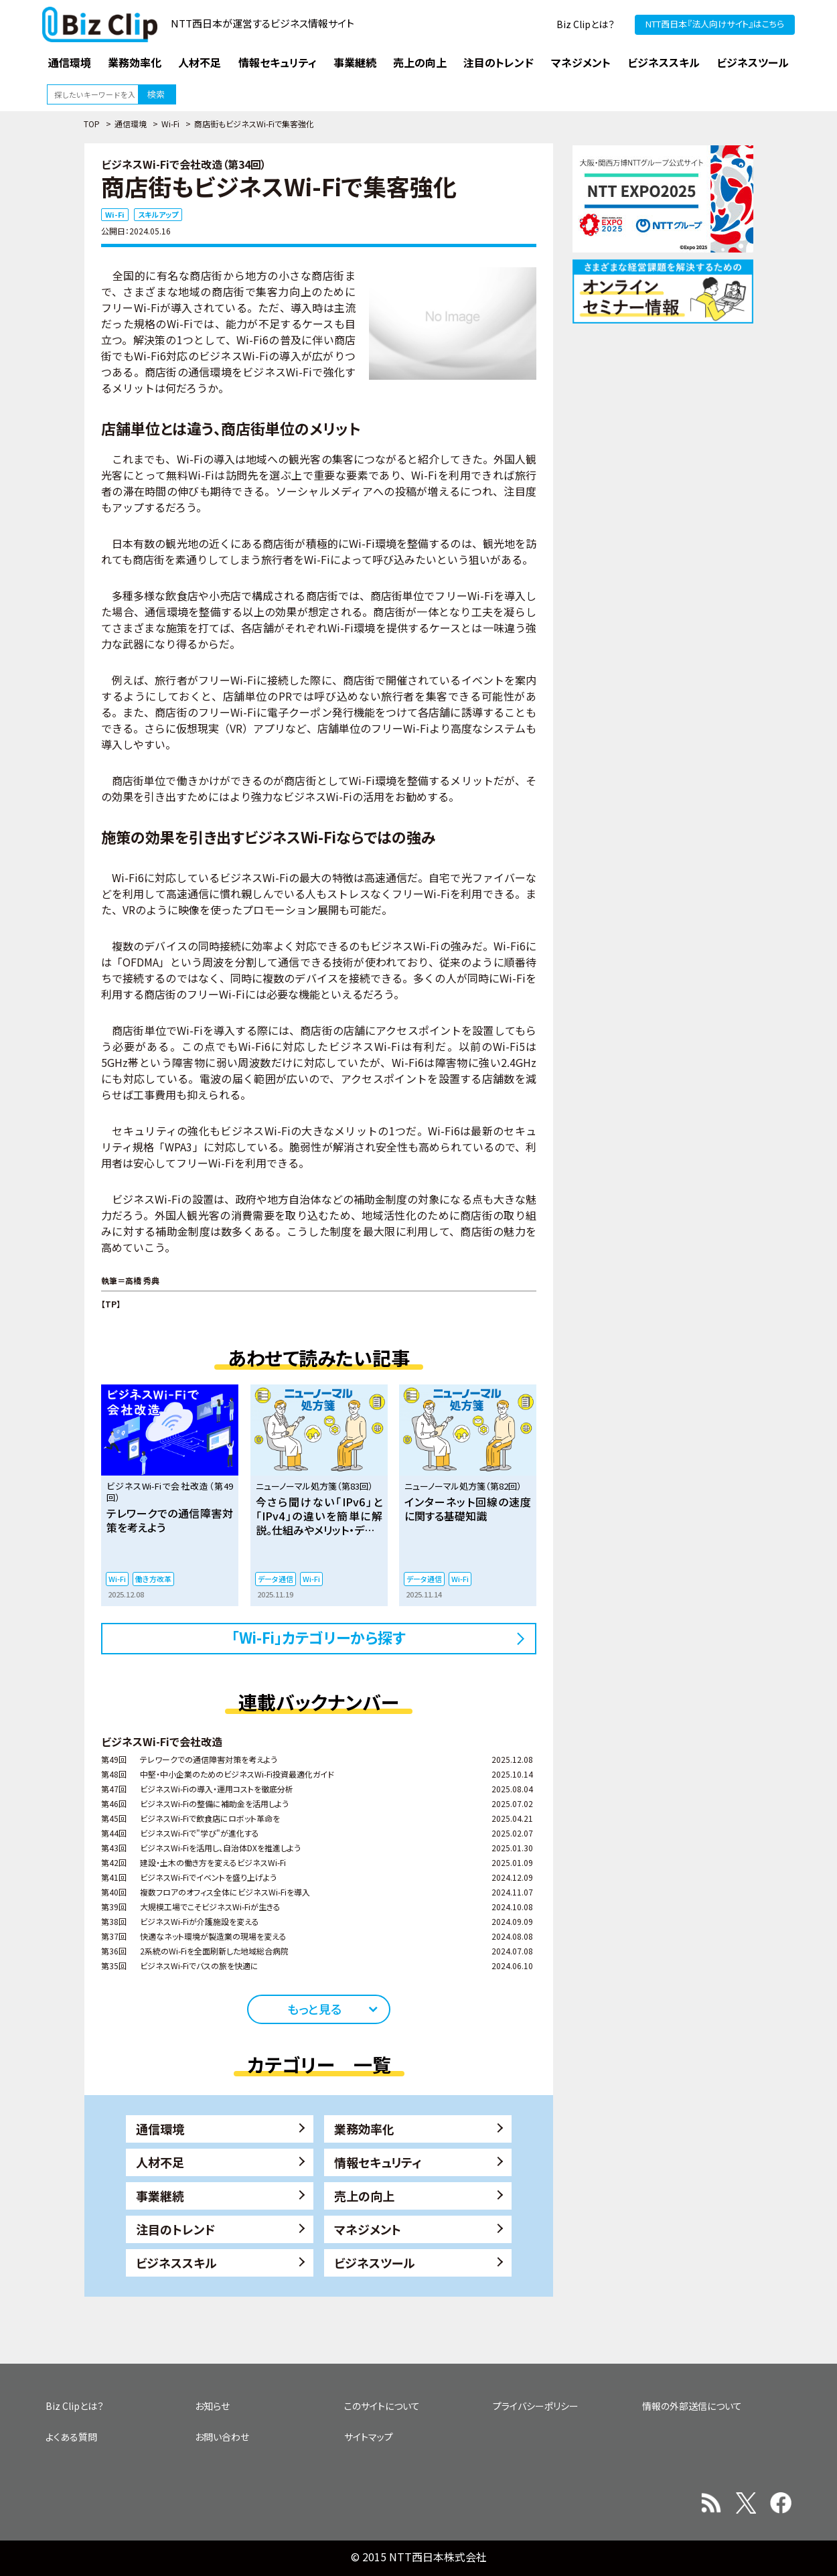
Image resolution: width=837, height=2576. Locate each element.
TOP (92, 123)
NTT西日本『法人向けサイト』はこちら (714, 23)
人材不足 (160, 2162)
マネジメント (367, 2229)
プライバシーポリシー (536, 2406)
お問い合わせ (222, 2436)
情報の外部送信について (692, 2406)
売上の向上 (364, 2195)
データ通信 (275, 1578)
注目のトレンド (175, 2229)
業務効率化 (364, 2128)
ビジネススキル (176, 2262)
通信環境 (131, 123)
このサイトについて (382, 2406)
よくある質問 (71, 2436)
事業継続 (160, 2195)
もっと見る (314, 2008)
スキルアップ (158, 214)
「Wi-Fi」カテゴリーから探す (319, 1637)
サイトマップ (368, 2436)
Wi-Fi (170, 123)
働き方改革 (153, 1578)
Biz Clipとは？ (585, 24)
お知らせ (212, 2406)
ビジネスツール (374, 2262)
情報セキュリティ (378, 2162)
